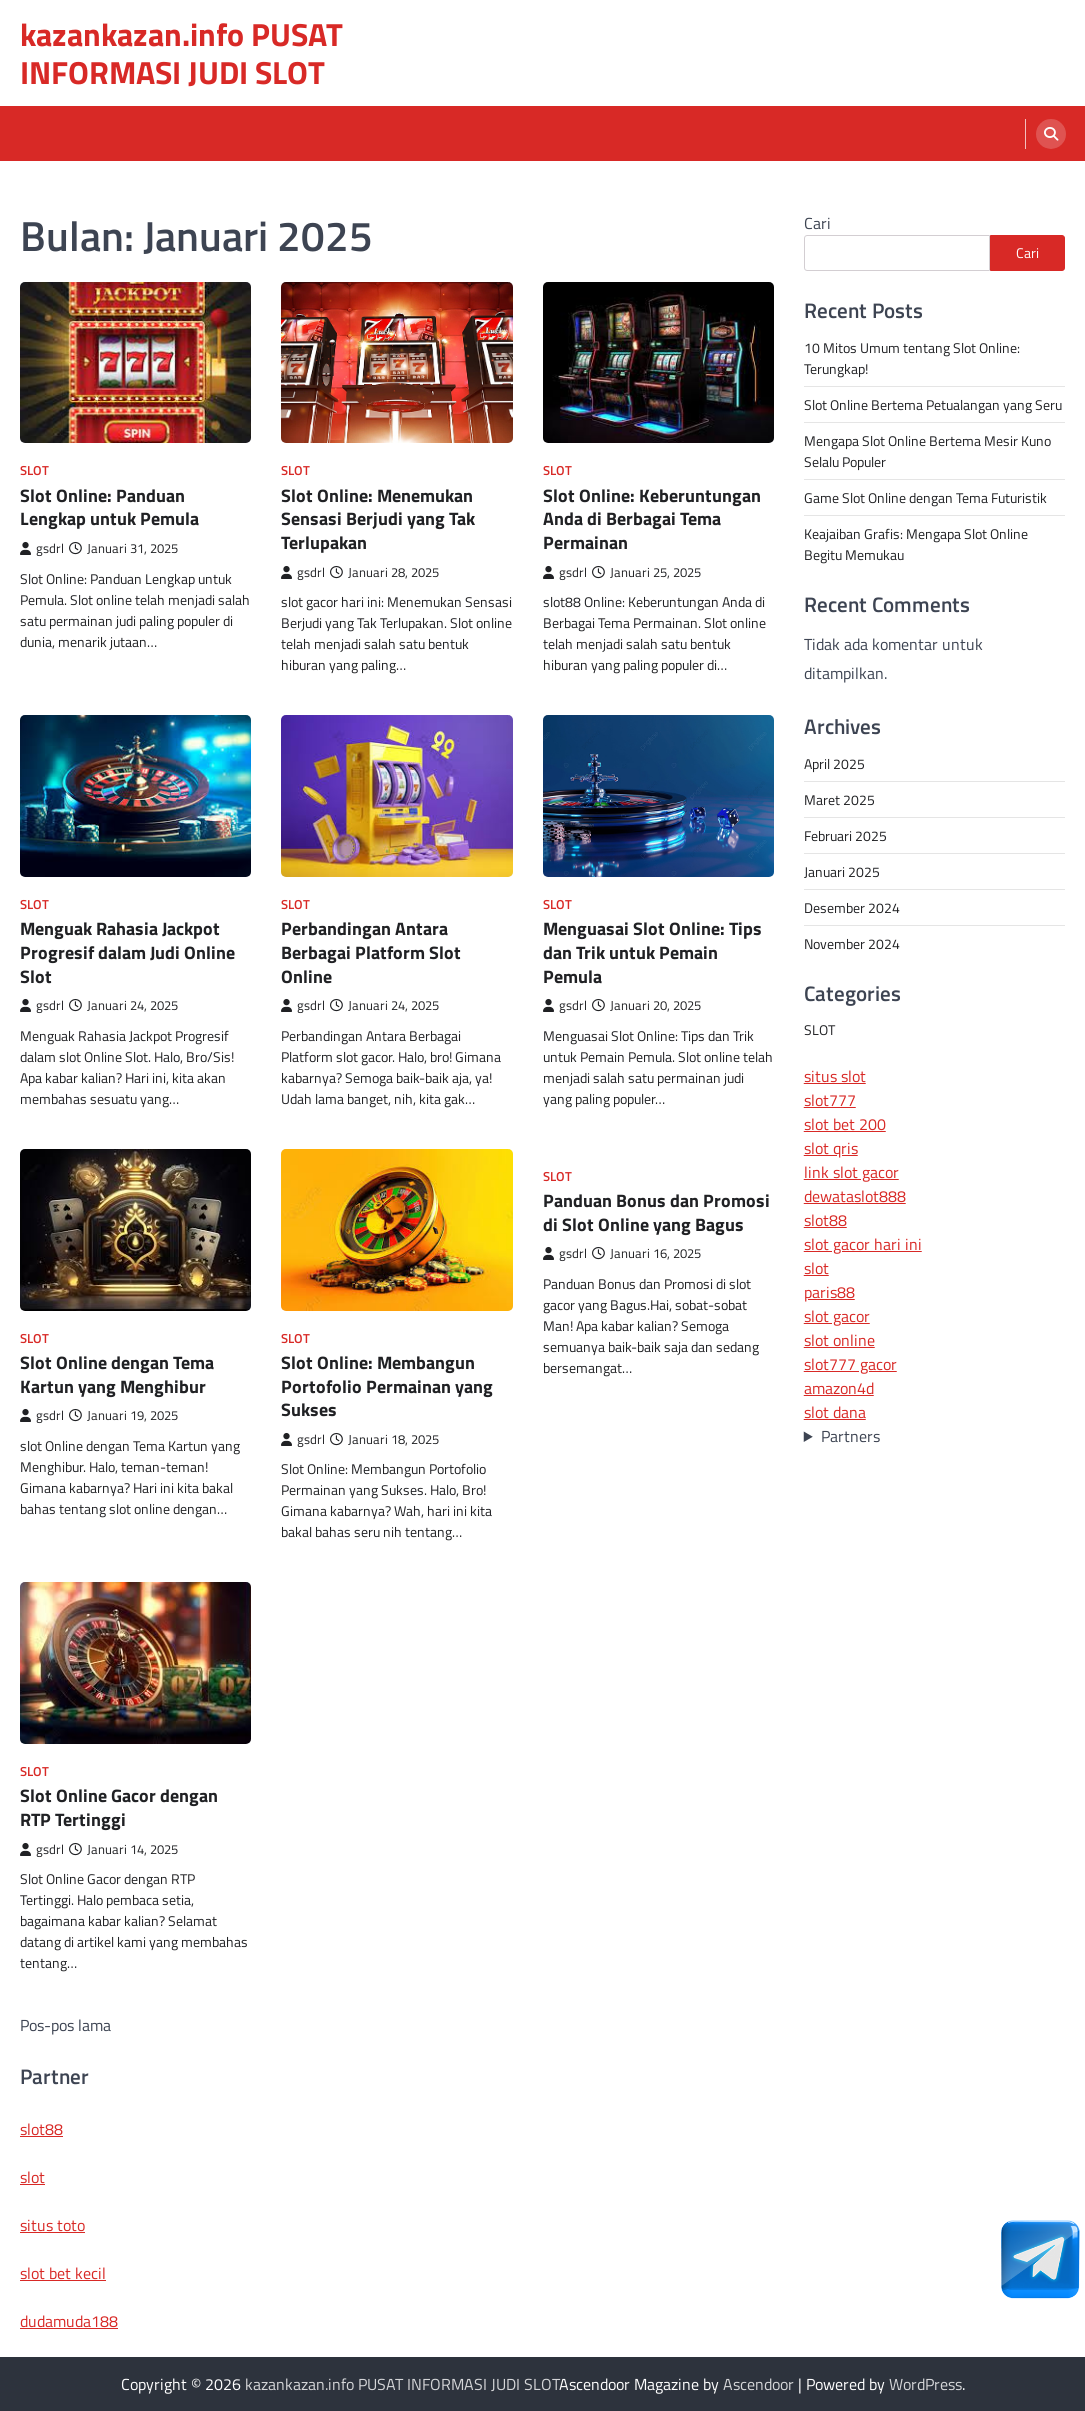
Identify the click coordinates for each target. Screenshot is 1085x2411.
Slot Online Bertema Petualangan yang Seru (933, 404)
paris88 (829, 1292)
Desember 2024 (852, 907)
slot (816, 1268)
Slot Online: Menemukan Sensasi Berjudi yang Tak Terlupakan (378, 518)
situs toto (52, 2225)
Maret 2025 (839, 799)
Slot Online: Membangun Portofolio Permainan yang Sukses (387, 1385)
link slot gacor (851, 1172)
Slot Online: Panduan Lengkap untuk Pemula (109, 507)
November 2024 (852, 943)
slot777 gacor (850, 1364)
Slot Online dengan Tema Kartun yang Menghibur (117, 1374)
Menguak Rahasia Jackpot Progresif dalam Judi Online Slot (127, 951)
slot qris (831, 1148)
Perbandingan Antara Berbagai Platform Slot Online (371, 951)
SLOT (34, 470)
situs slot (835, 1076)
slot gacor (837, 1316)
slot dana (835, 1412)
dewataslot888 (855, 1196)
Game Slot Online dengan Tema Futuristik (925, 497)
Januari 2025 (842, 871)
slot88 (825, 1220)
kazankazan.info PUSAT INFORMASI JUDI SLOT (181, 53)
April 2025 (834, 763)
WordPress (925, 2384)
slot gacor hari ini (863, 1244)
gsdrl (42, 548)
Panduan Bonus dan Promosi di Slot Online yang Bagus (656, 1212)
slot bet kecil (63, 2273)
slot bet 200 (845, 1124)
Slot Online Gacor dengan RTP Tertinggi (119, 1807)
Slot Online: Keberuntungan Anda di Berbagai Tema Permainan (652, 518)
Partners (850, 1436)
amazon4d (839, 1388)
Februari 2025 (845, 835)
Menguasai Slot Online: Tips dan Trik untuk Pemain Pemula (652, 951)
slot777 (830, 1100)
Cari (817, 223)
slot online (839, 1340)
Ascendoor (758, 2384)
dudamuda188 (69, 2321)
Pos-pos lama (65, 2025)
